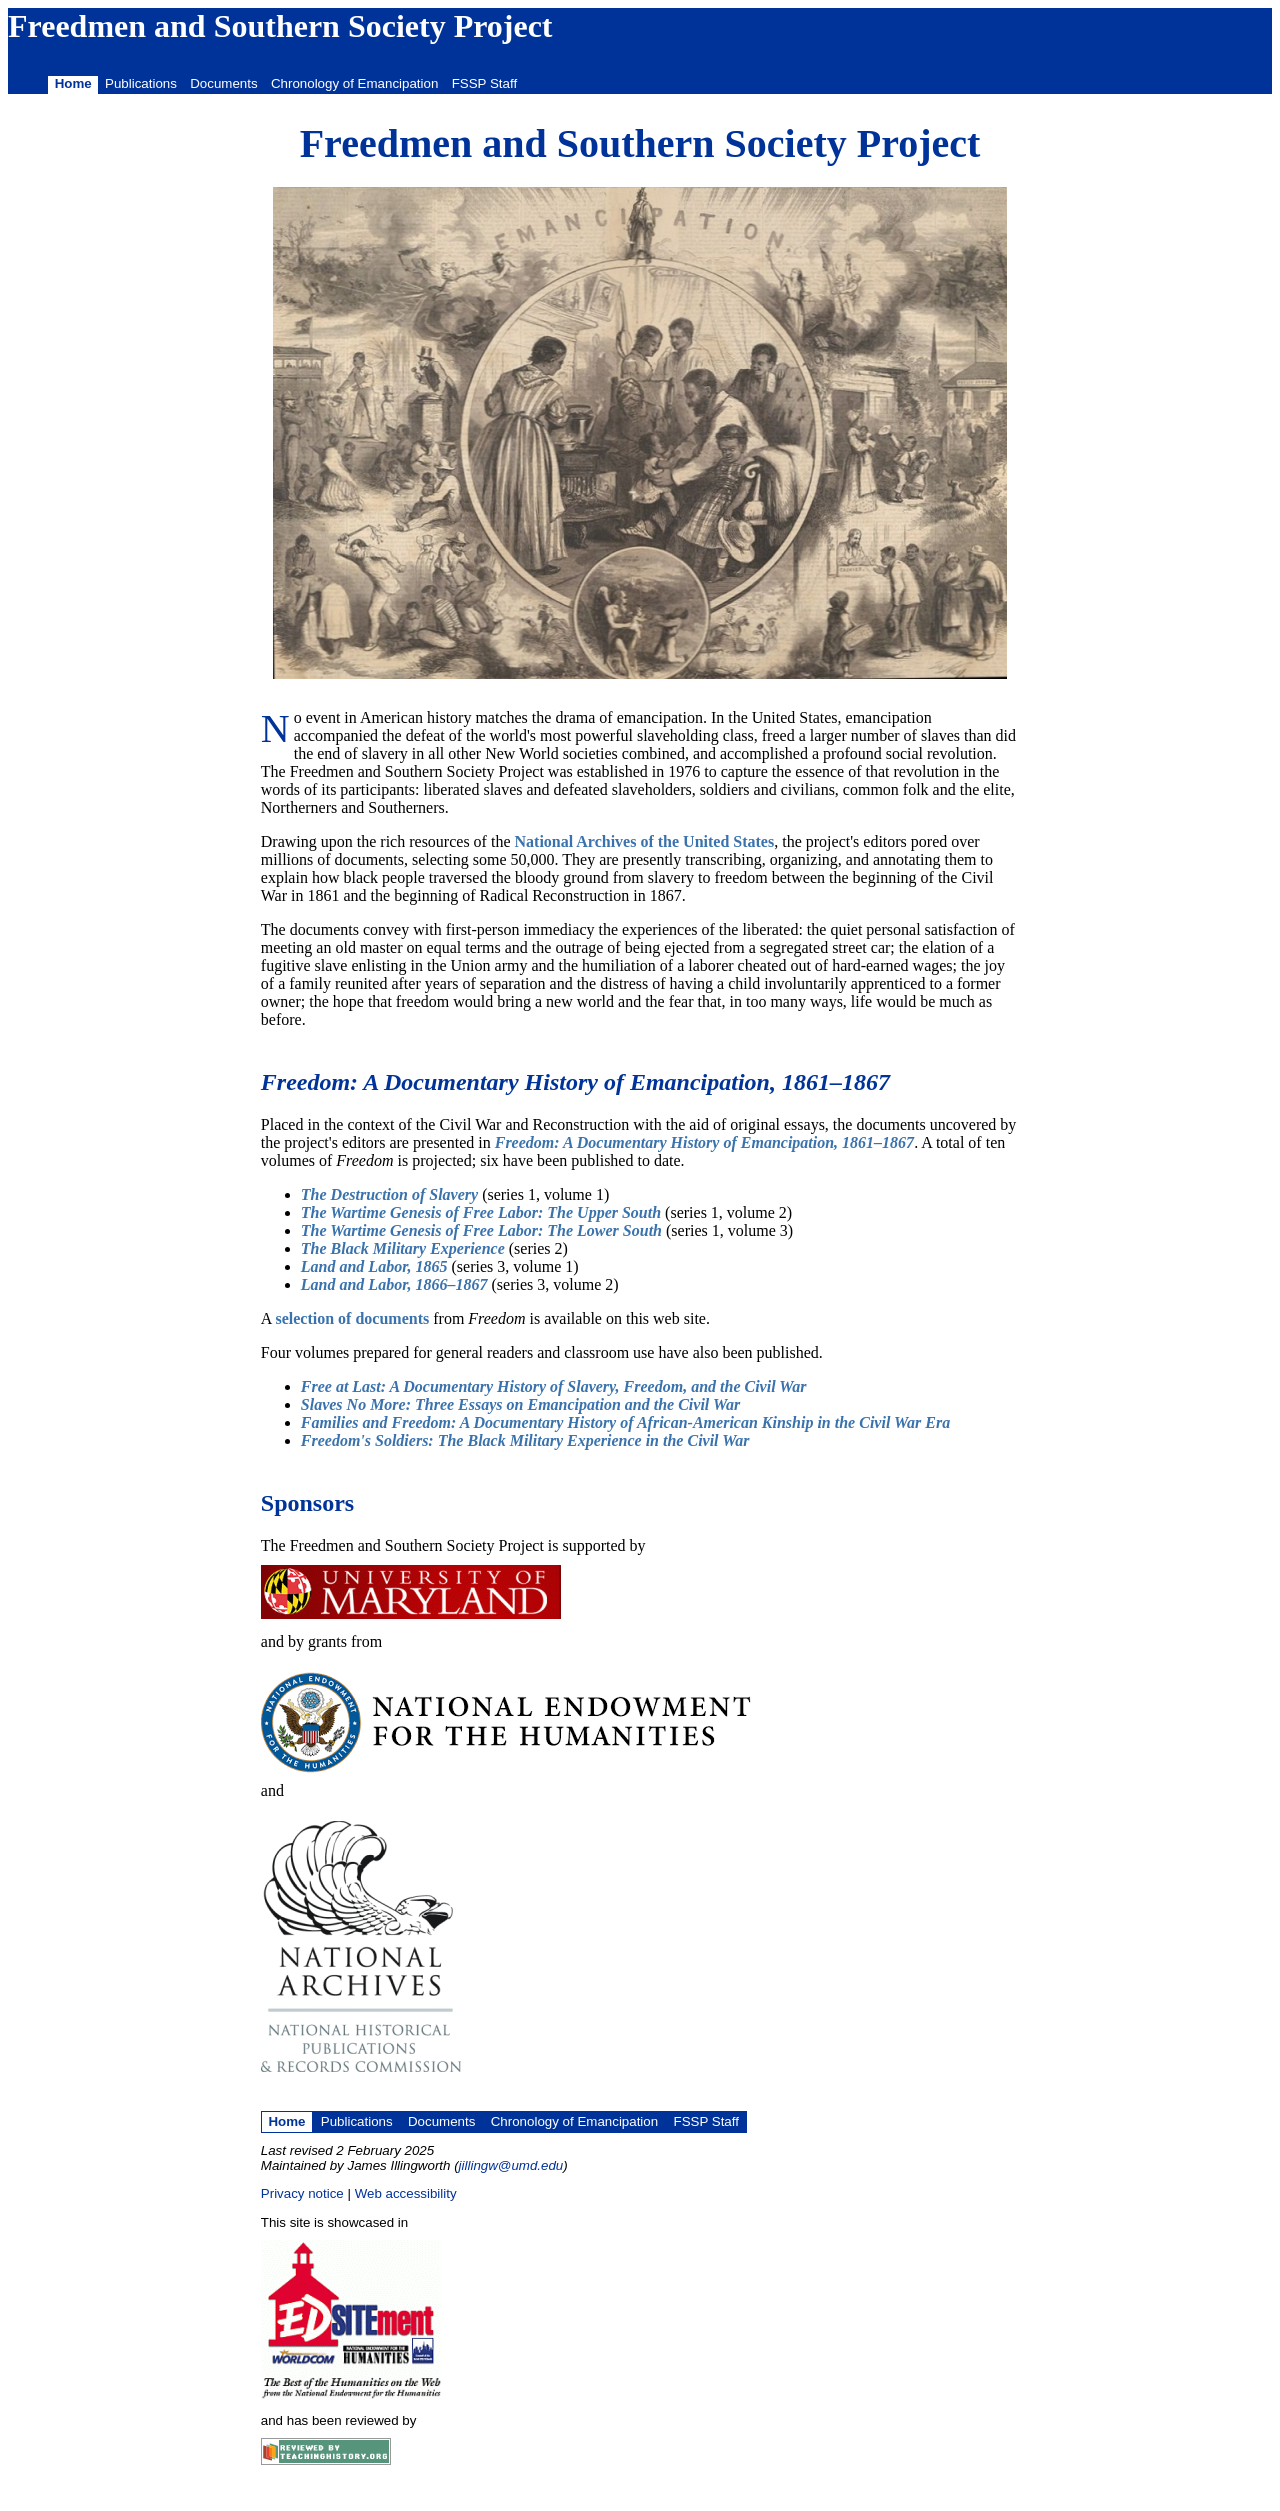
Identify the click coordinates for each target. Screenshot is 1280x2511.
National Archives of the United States (645, 841)
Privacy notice (302, 2193)
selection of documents (352, 1318)
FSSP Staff (484, 83)
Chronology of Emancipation (354, 83)
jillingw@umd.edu (511, 2165)
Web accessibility (406, 2193)
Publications (141, 83)
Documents (223, 83)
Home (73, 83)
